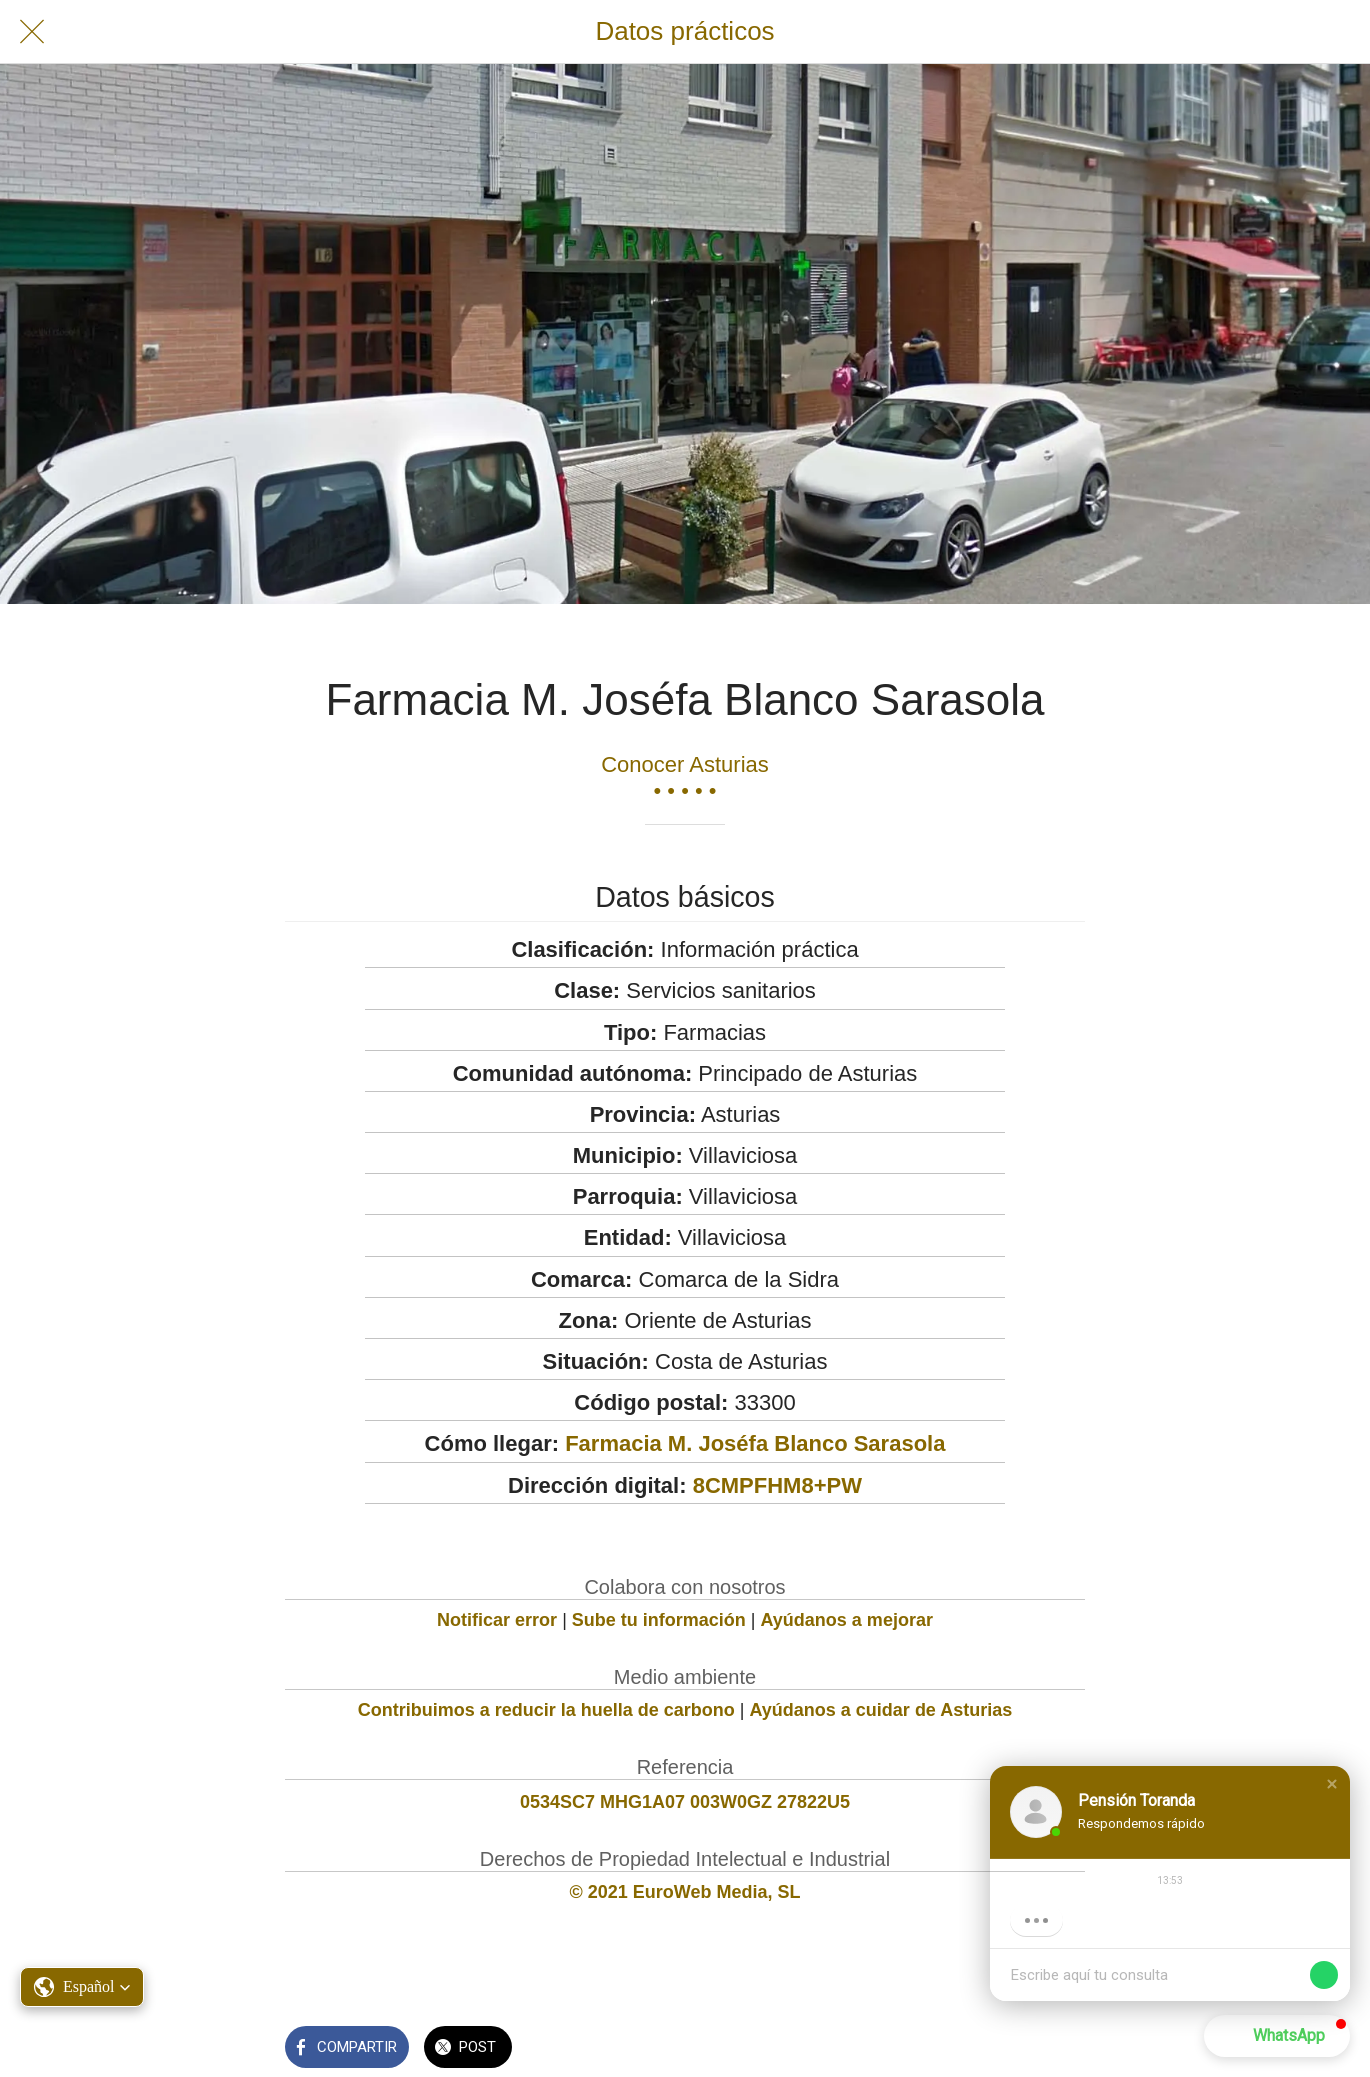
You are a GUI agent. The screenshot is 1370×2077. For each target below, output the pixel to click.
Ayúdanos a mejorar (847, 1620)
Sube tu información (659, 1620)
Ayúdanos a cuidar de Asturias (881, 1710)
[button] (1332, 1784)
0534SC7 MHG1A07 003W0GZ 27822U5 (685, 1802)
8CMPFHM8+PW (777, 1485)
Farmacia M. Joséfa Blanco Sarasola (755, 1443)
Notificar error (497, 1620)
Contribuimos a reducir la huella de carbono (546, 1710)
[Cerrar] (32, 32)
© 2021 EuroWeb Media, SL (685, 1892)
